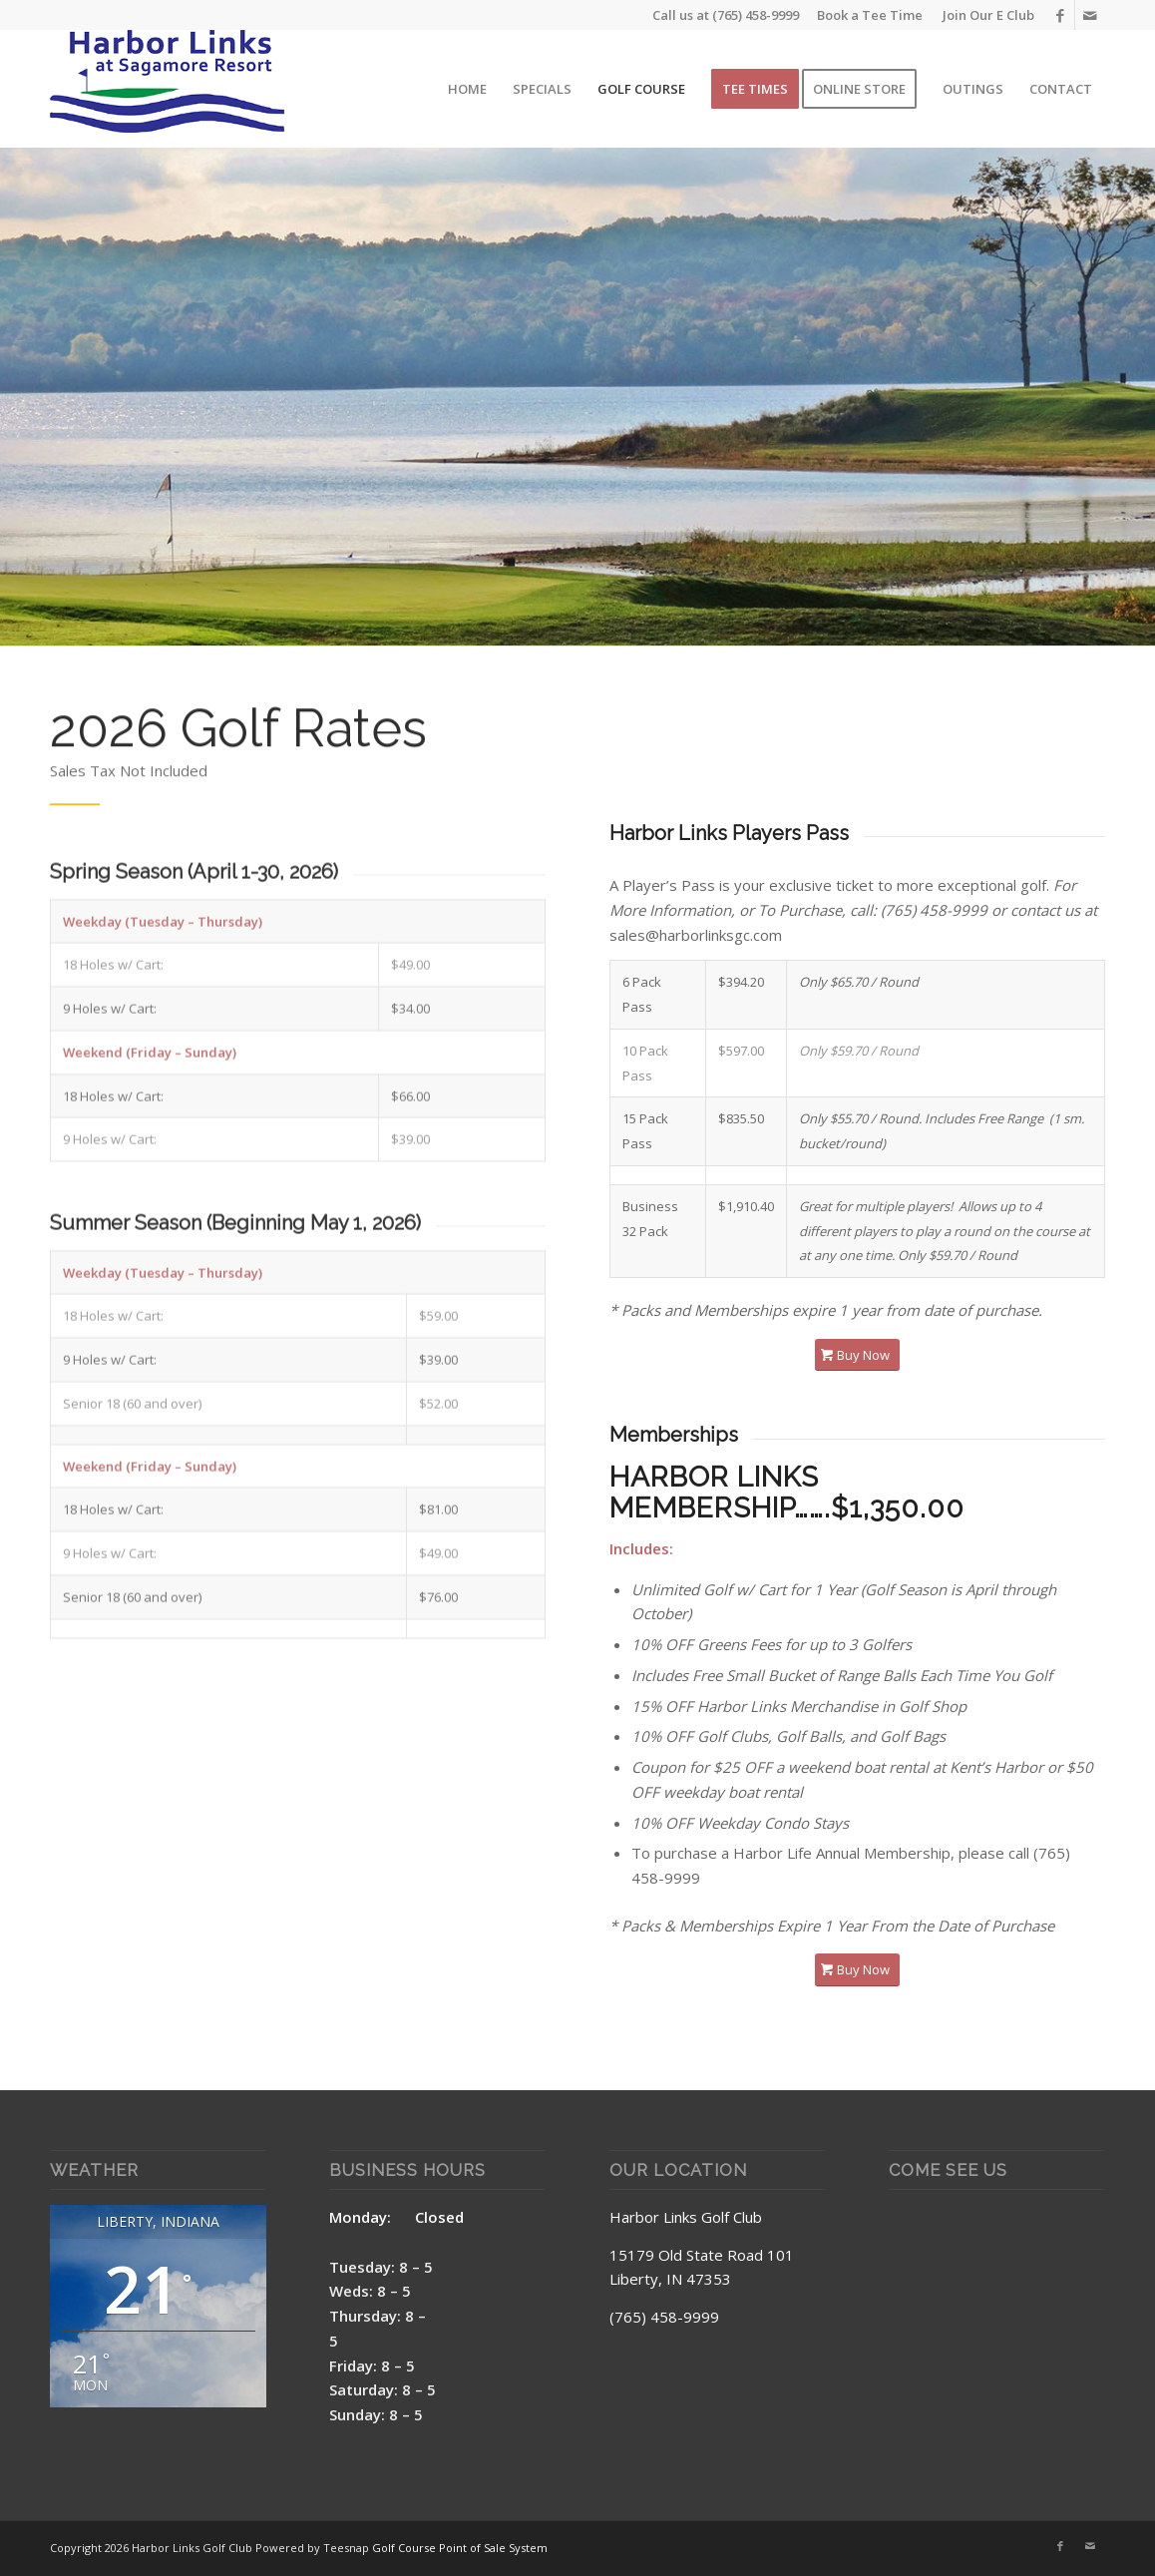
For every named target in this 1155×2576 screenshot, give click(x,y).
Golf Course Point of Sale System (460, 2547)
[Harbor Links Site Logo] (167, 89)
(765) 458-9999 (755, 15)
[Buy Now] (857, 1355)
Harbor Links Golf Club (685, 2217)
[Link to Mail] (1090, 15)
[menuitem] (983, 15)
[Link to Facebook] (1059, 15)
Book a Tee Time (870, 15)
